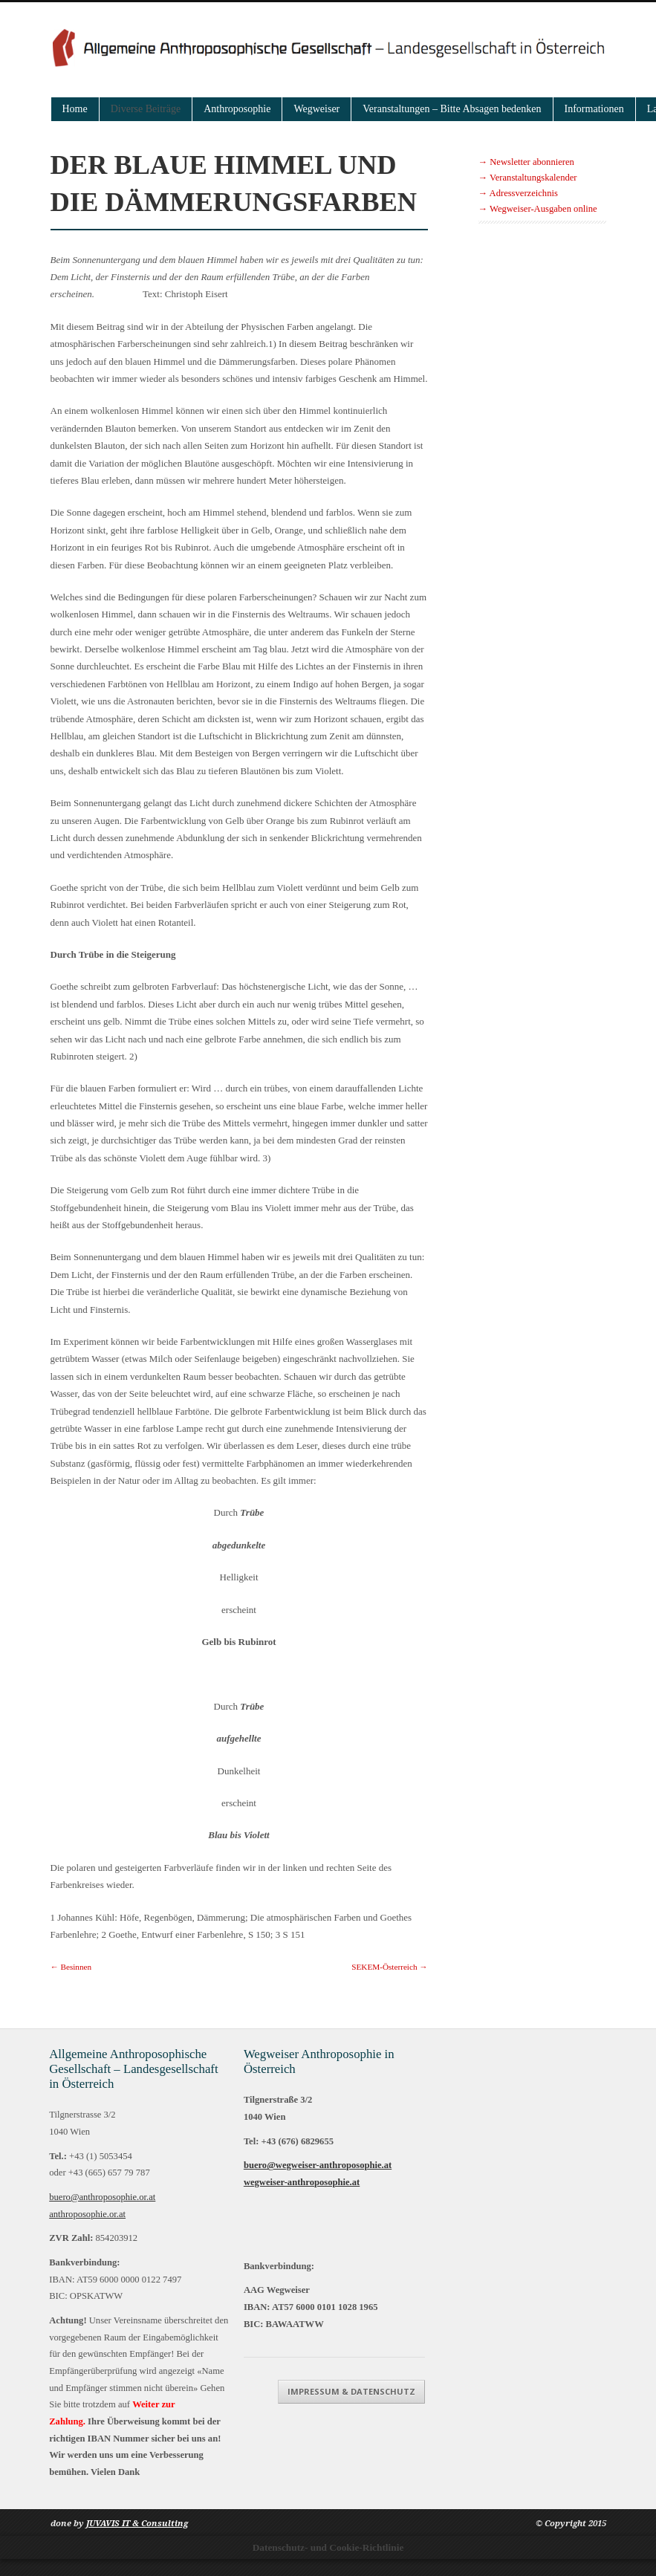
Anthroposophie (237, 108)
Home (75, 108)
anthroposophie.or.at (89, 2214)
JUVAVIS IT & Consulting (137, 2540)
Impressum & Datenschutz (533, 2240)
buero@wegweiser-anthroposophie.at (315, 2165)
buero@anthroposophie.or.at (104, 2197)
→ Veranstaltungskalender (527, 177)
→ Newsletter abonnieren (526, 162)
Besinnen (71, 1966)
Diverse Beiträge (146, 108)
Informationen (594, 108)
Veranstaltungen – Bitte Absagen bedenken (452, 108)
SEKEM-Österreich (389, 1966)
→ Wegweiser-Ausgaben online (537, 209)
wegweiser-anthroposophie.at (299, 2182)
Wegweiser (316, 108)
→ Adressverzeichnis (518, 193)
